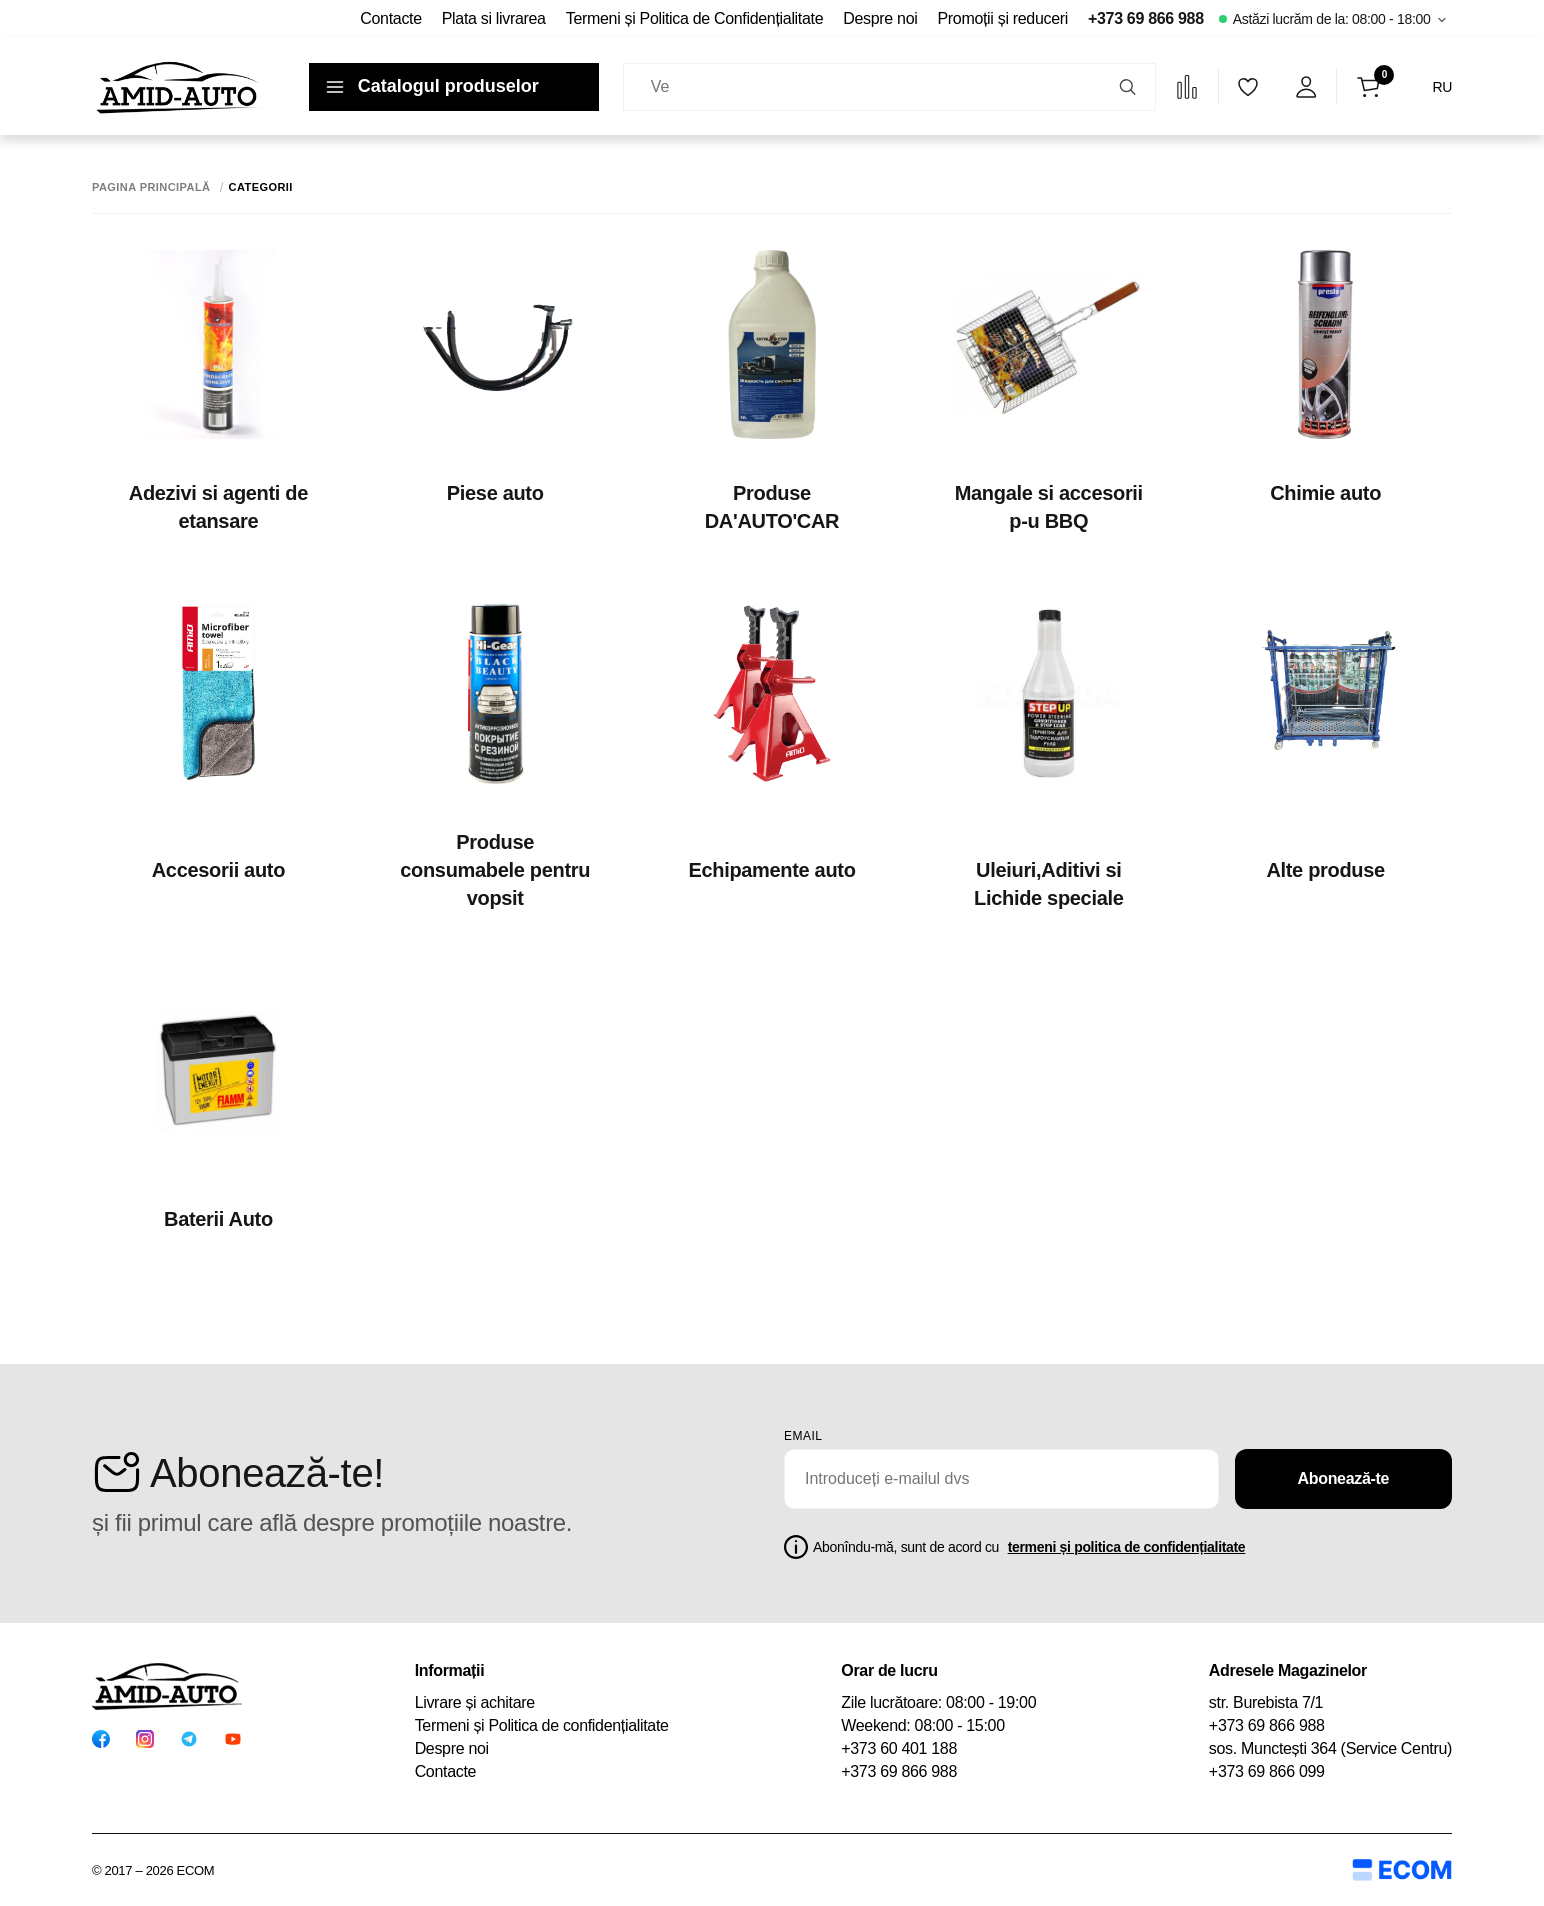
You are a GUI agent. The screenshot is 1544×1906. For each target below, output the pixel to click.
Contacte (390, 18)
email (803, 1436)
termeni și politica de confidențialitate (1127, 1547)
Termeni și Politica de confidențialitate (542, 1725)
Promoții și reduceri (1002, 18)
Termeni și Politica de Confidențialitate (695, 18)
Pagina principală (151, 187)
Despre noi (880, 18)
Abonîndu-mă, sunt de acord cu (1029, 1547)
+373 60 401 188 (899, 1748)
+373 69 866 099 (1267, 1771)
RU (1442, 87)
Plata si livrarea (494, 18)
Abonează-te (1344, 1478)
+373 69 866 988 (1146, 18)
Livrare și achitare (475, 1702)
